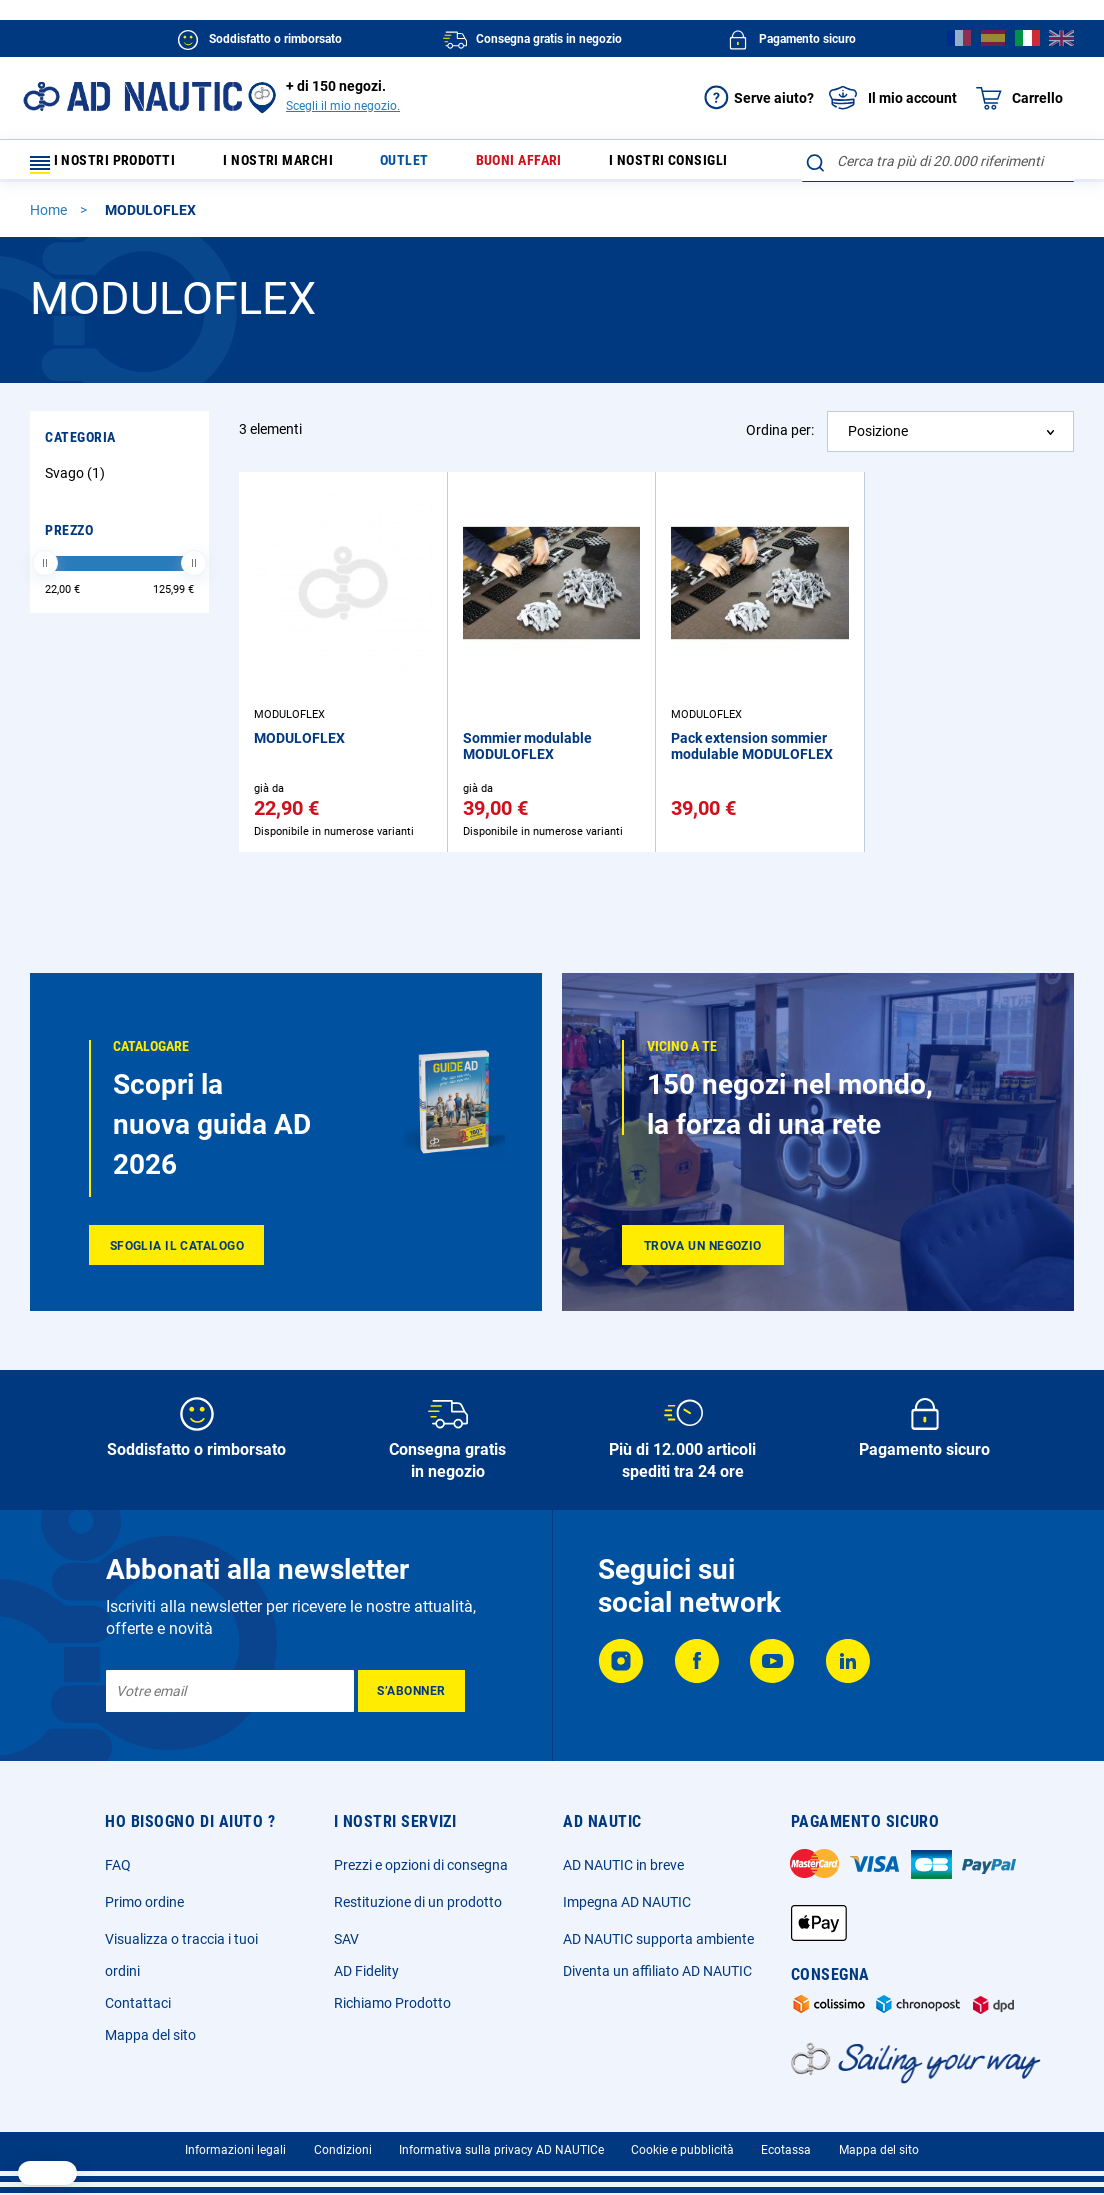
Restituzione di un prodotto (418, 1902)
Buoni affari (517, 165)
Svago (77, 482)
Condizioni (343, 2150)
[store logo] (132, 96)
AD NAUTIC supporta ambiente (658, 1939)
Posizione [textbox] (878, 440)
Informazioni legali (235, 2150)
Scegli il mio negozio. (343, 106)
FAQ (118, 1865)
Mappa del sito (150, 2035)
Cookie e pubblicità (682, 2150)
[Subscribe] (411, 1691)
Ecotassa (786, 2150)
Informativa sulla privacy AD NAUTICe (501, 2150)
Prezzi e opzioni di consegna (421, 1865)
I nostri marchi (301, 165)
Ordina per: (780, 439)
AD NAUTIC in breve (623, 1865)
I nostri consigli (658, 165)
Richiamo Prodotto (392, 2003)
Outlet (415, 165)
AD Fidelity (366, 1971)
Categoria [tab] (80, 446)
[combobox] (938, 161)
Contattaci (138, 2003)
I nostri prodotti (115, 165)
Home (50, 219)
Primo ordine (144, 1902)
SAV (346, 1939)
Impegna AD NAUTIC (627, 1902)
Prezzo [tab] (69, 539)
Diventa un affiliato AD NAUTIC (657, 1971)
